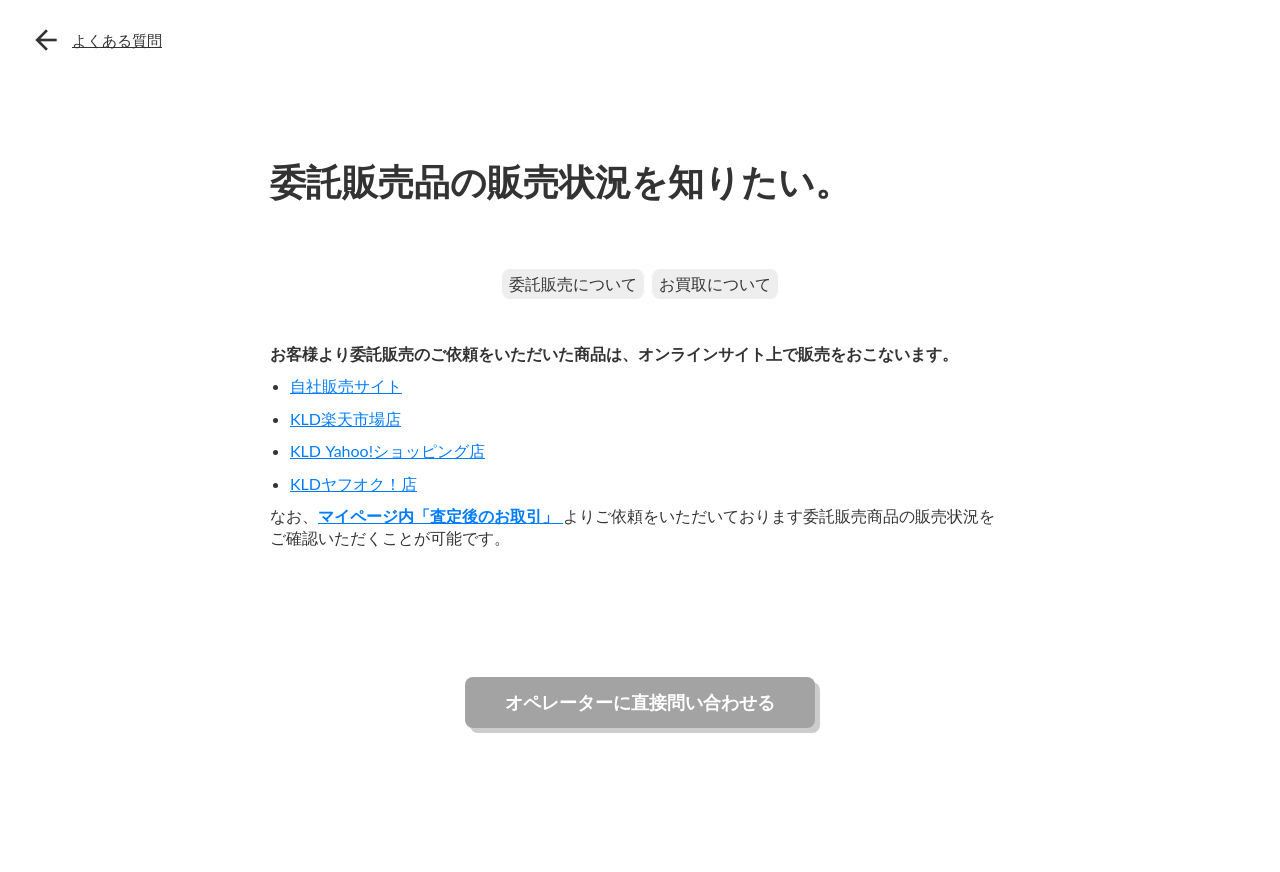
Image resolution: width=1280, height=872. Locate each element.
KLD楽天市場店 (345, 418)
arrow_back (46, 40)
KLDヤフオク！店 (353, 483)
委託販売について (573, 283)
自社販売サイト (346, 385)
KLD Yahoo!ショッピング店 (387, 450)
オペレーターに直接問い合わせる (640, 702)
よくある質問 (117, 40)
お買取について (715, 283)
